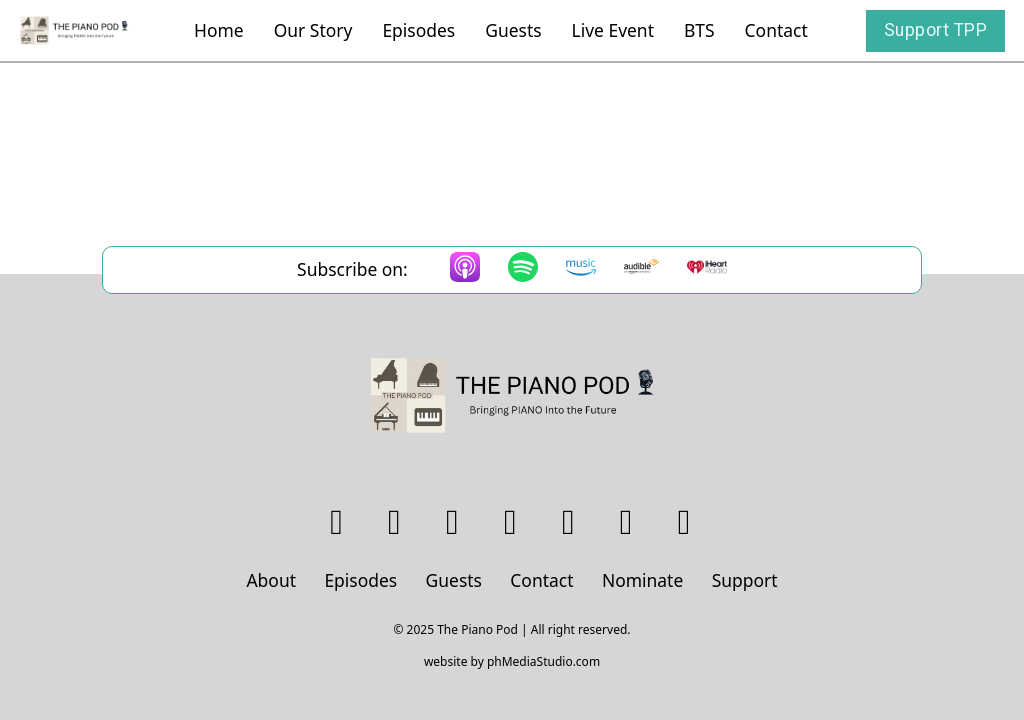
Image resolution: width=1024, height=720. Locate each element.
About (271, 580)
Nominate (642, 580)
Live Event (613, 30)
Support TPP (936, 30)
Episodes (418, 30)
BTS (699, 30)
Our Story (313, 30)
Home (219, 30)
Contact (776, 30)
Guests (513, 30)
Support (745, 580)
